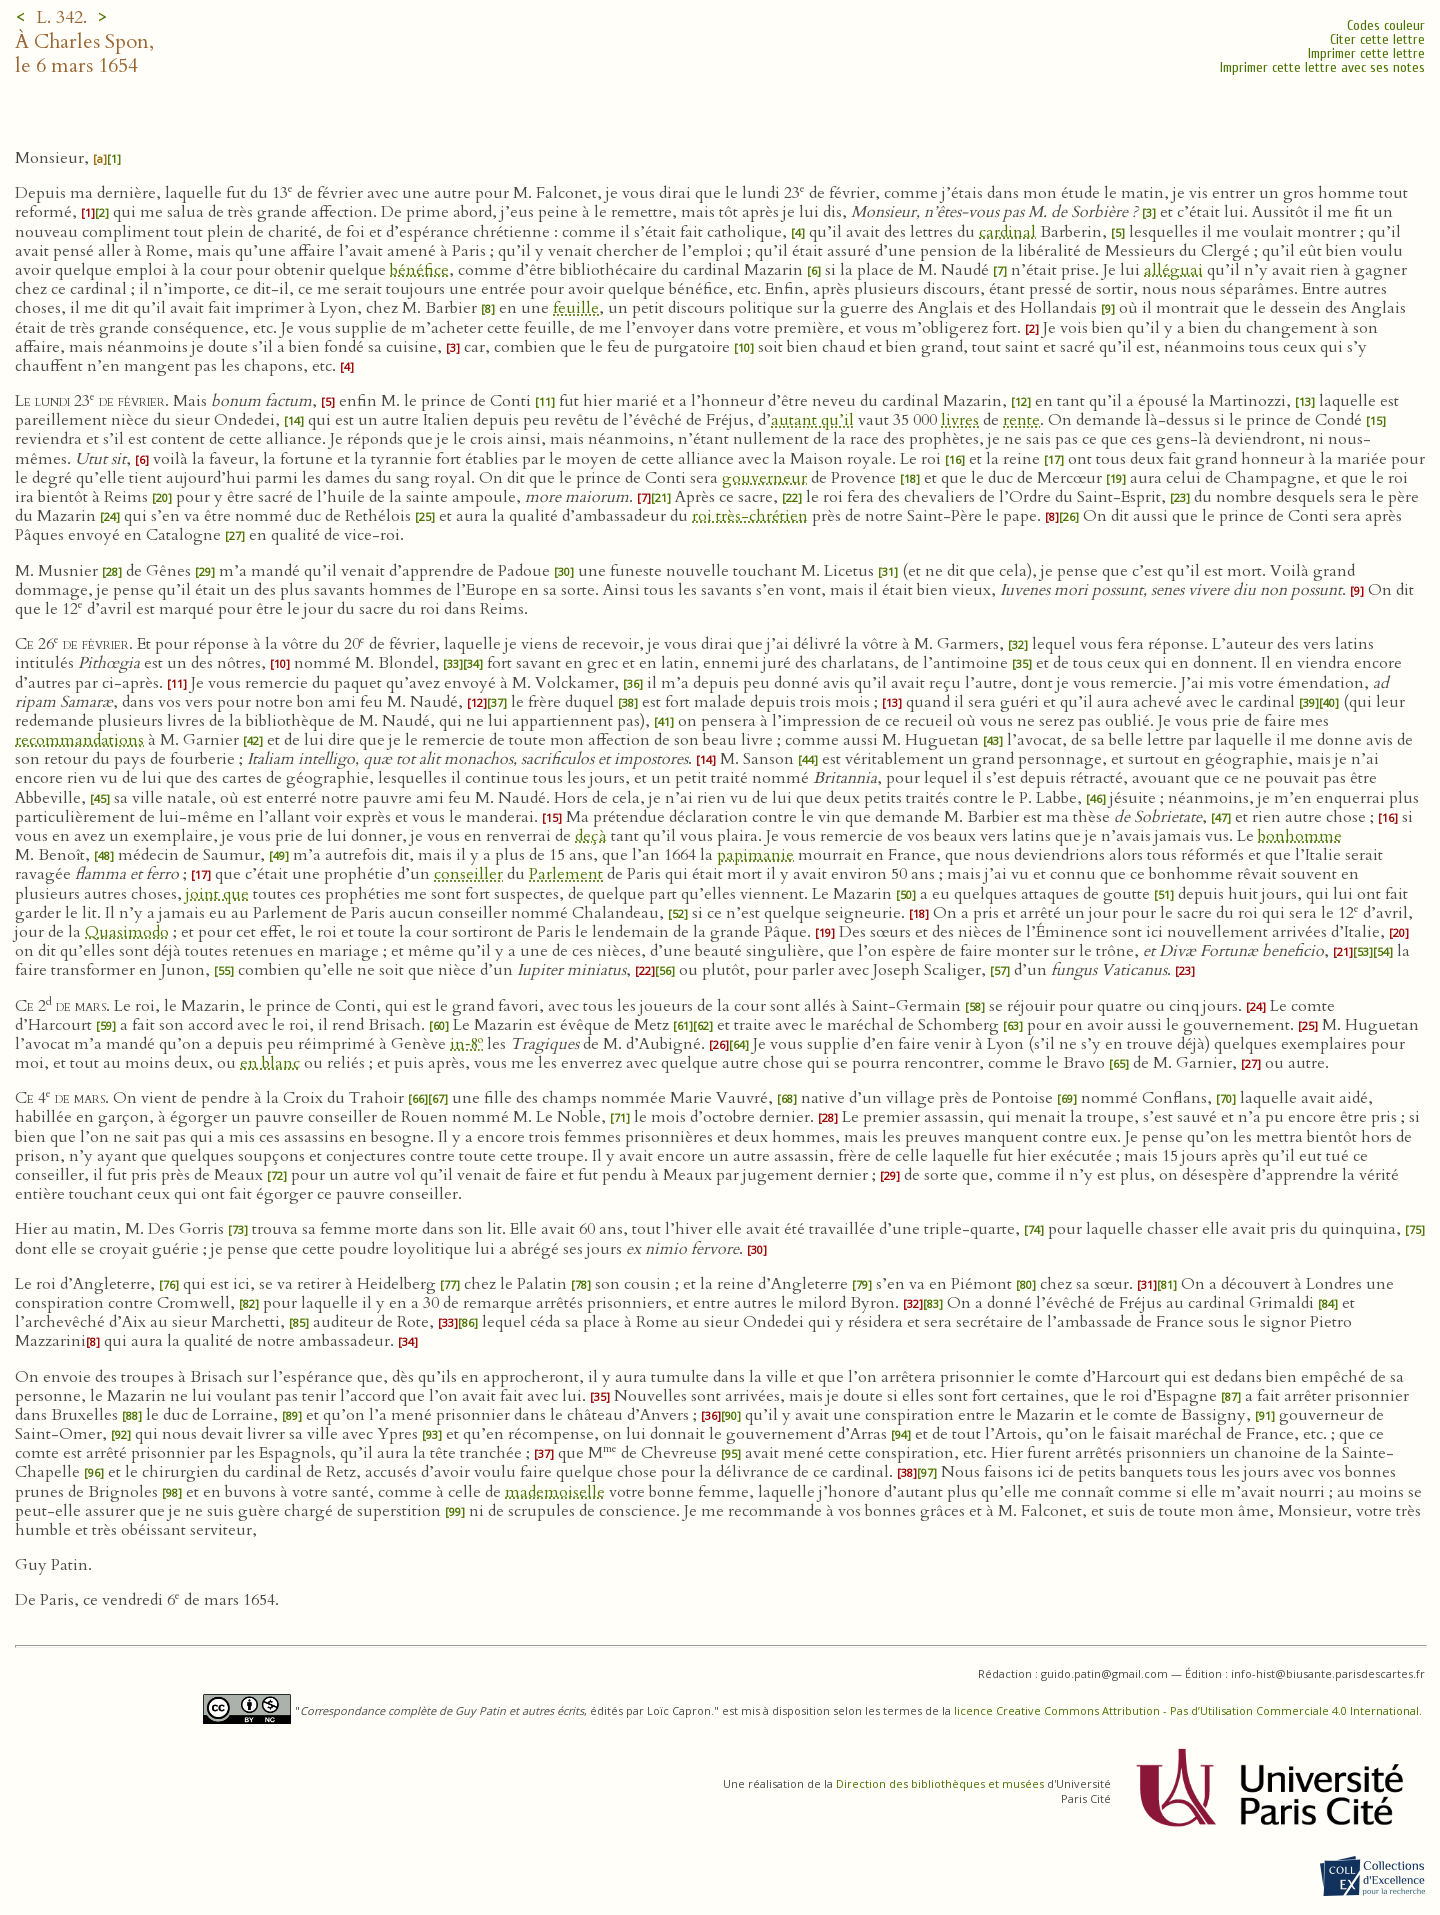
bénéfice (419, 270)
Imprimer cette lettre (1366, 53)
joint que (217, 894)
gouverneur (764, 478)
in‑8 (466, 1044)
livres (960, 420)
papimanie (755, 855)
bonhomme (1300, 836)
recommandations (79, 740)
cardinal (1007, 232)
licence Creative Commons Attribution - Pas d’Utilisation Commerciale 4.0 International (1186, 1710)
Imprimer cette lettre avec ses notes (1322, 67)
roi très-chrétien (750, 516)
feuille (576, 308)
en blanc (270, 1063)
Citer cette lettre (1377, 39)
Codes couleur (1386, 25)
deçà (591, 836)
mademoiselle (555, 1492)
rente (1021, 420)
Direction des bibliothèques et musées (940, 1783)
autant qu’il (812, 420)
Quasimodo (127, 932)
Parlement (566, 874)
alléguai (1173, 270)
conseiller (468, 874)
